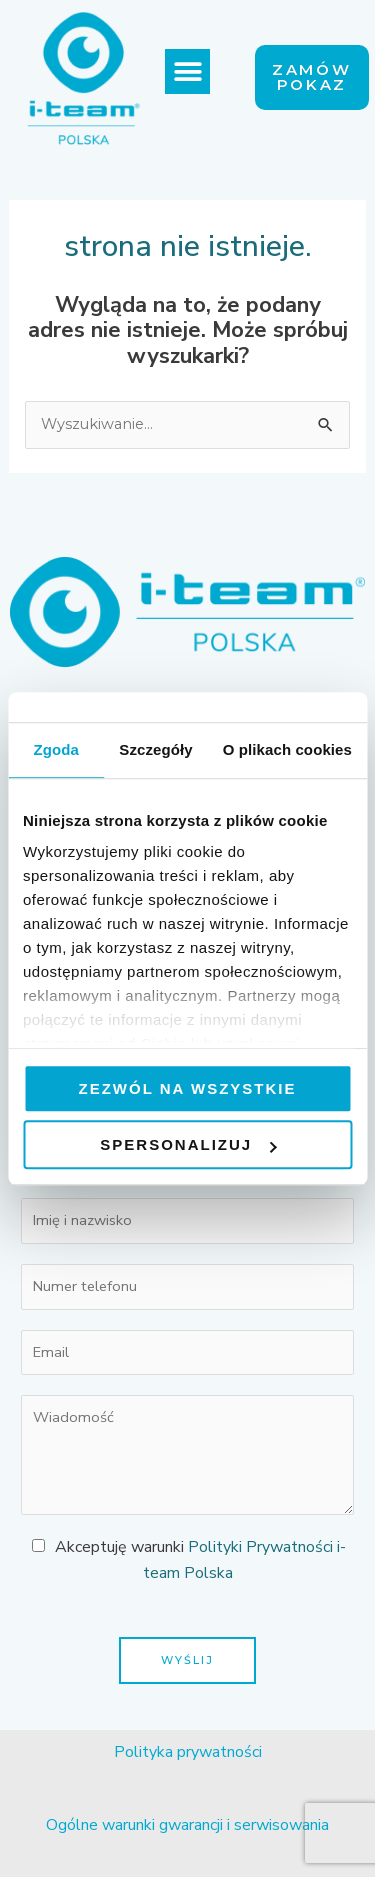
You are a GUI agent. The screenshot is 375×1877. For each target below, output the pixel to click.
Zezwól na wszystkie (188, 1088)
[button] (187, 71)
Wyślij (187, 1660)
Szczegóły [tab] (155, 749)
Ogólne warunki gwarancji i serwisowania (187, 1825)
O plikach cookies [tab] (287, 749)
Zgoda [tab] (56, 749)
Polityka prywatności (188, 1752)
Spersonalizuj (188, 1144)
